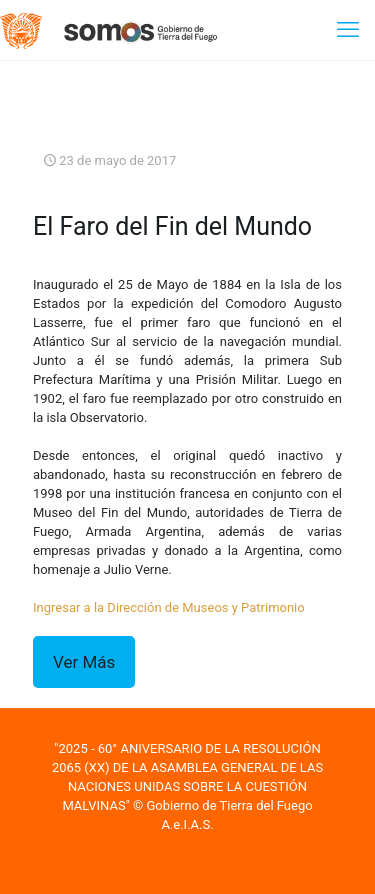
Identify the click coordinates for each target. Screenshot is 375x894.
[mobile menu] (348, 30)
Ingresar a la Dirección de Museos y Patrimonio (169, 607)
